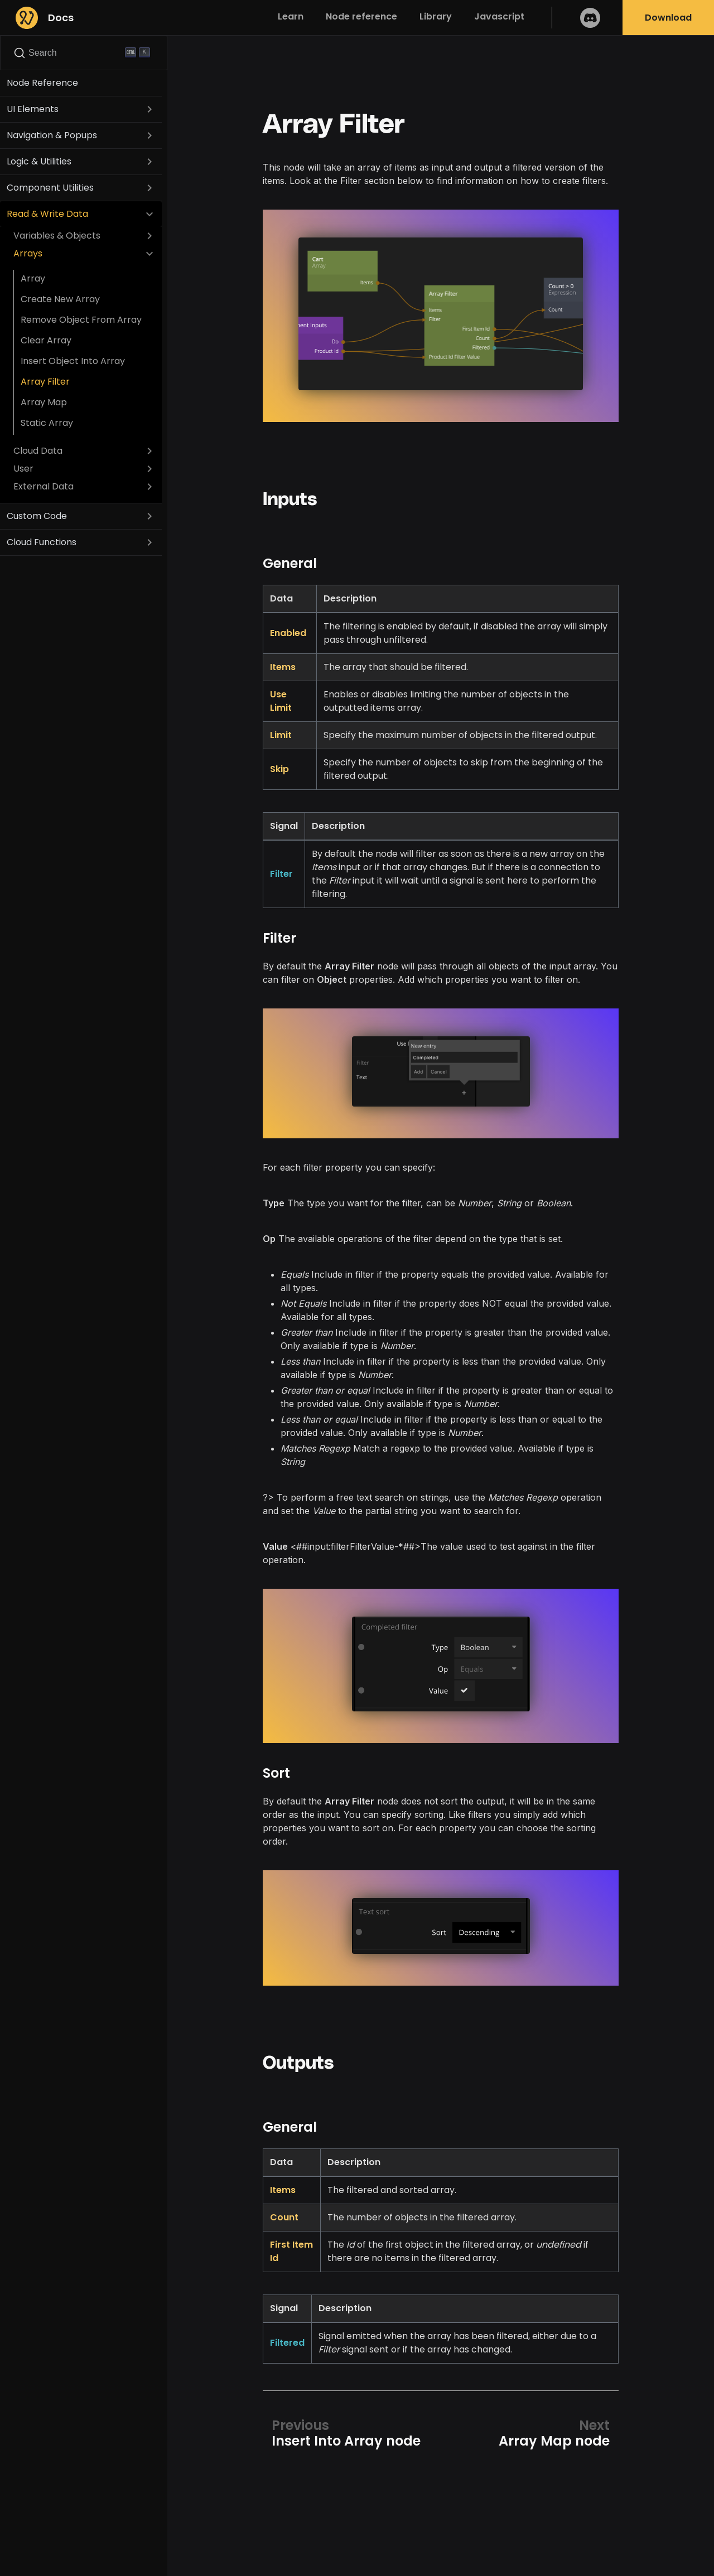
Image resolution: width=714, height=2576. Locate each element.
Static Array (47, 422)
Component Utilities (50, 187)
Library (435, 16)
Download (668, 17)
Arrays (27, 253)
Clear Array (46, 340)
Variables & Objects (56, 235)
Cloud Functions (41, 542)
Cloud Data (37, 450)
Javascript (499, 16)
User (23, 468)
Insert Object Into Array (73, 361)
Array (33, 278)
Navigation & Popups (52, 135)
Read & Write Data (47, 213)
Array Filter (45, 381)
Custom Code (37, 516)
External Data (43, 486)
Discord (590, 17)
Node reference (361, 16)
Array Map (44, 402)
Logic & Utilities (39, 161)
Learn (290, 16)
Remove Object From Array (81, 319)
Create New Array (60, 299)
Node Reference (42, 82)
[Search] (83, 53)
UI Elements (33, 109)
